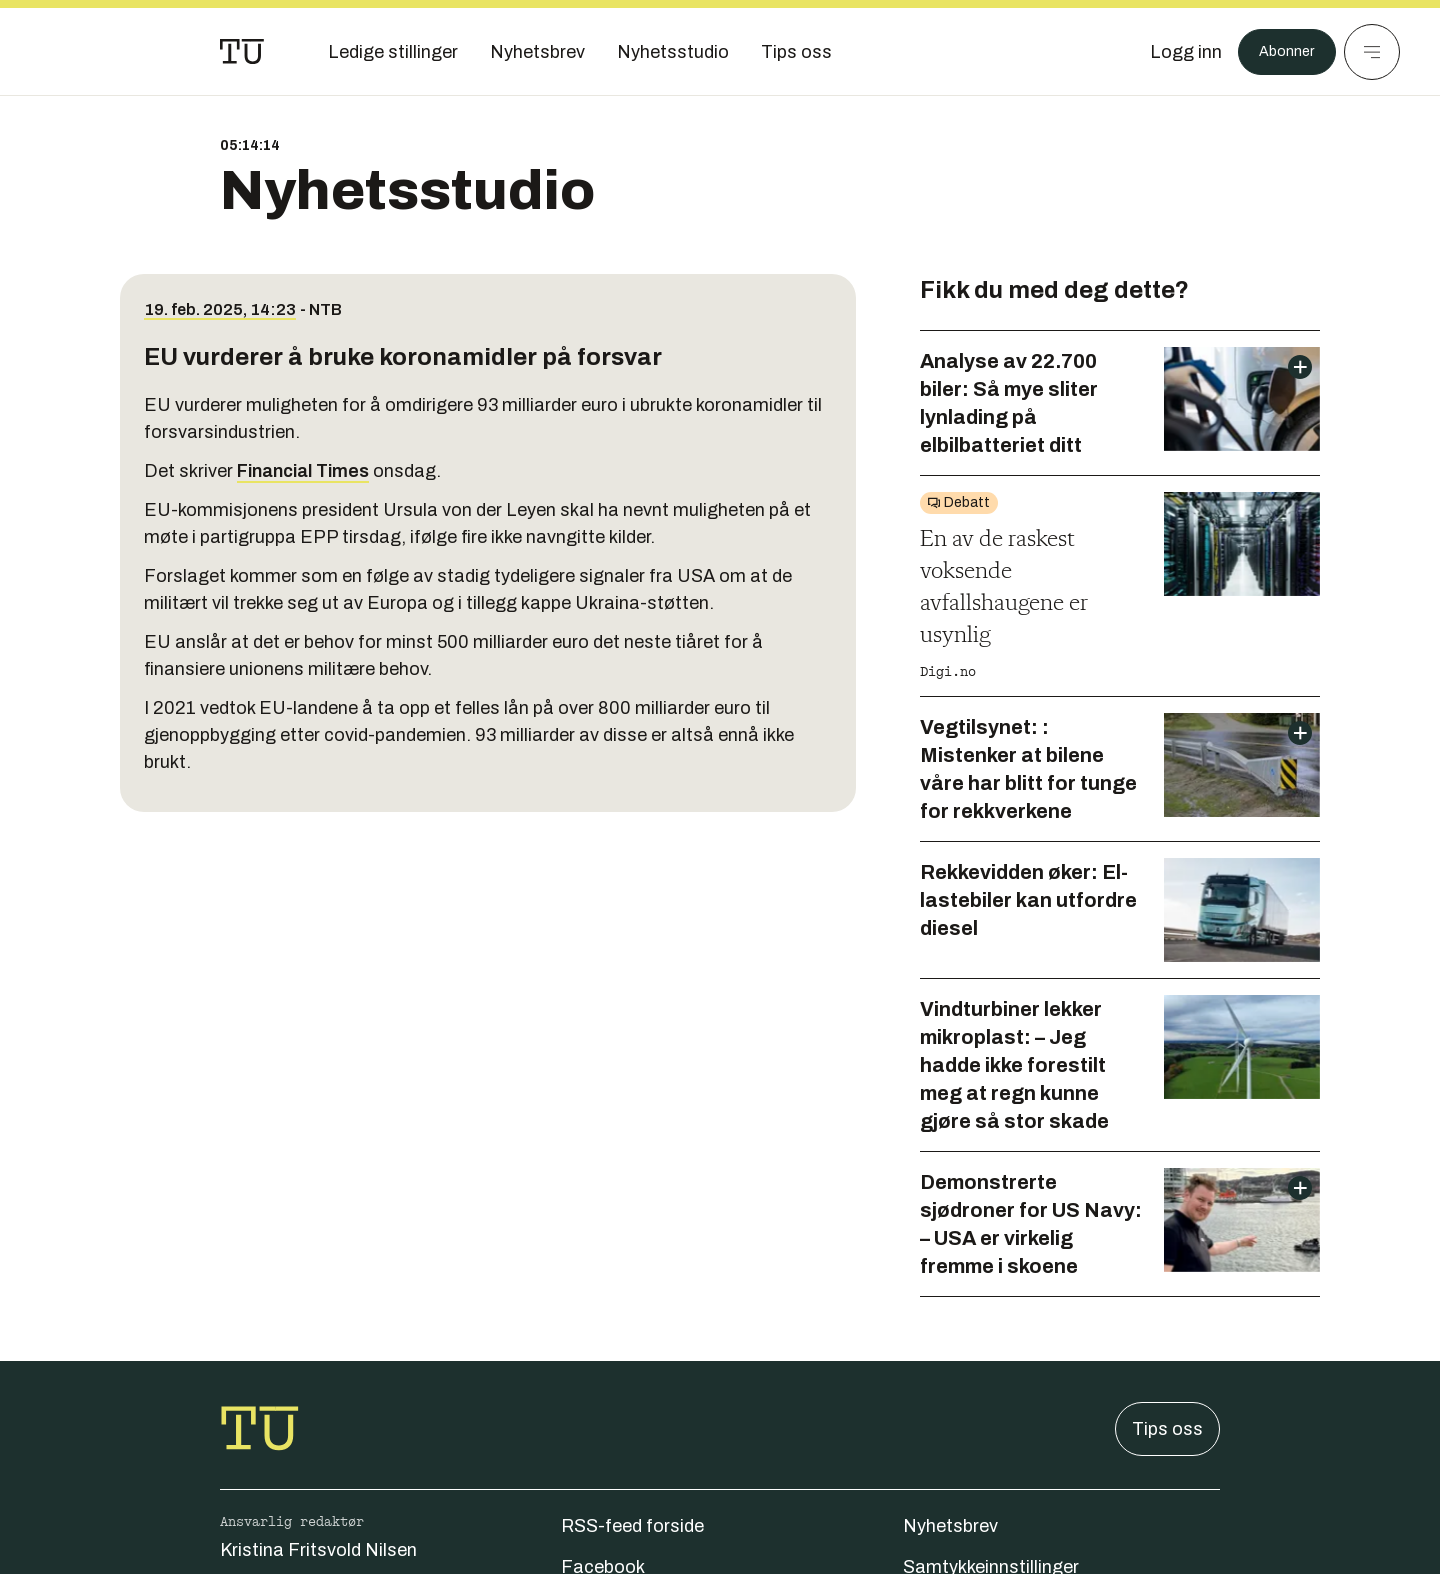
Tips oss (1167, 1429)
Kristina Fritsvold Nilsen (318, 1550)
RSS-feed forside (632, 1526)
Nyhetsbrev (950, 1526)
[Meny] (1372, 52)
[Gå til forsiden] (242, 52)
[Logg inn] (1173, 52)
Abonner (1280, 52)
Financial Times (303, 471)
